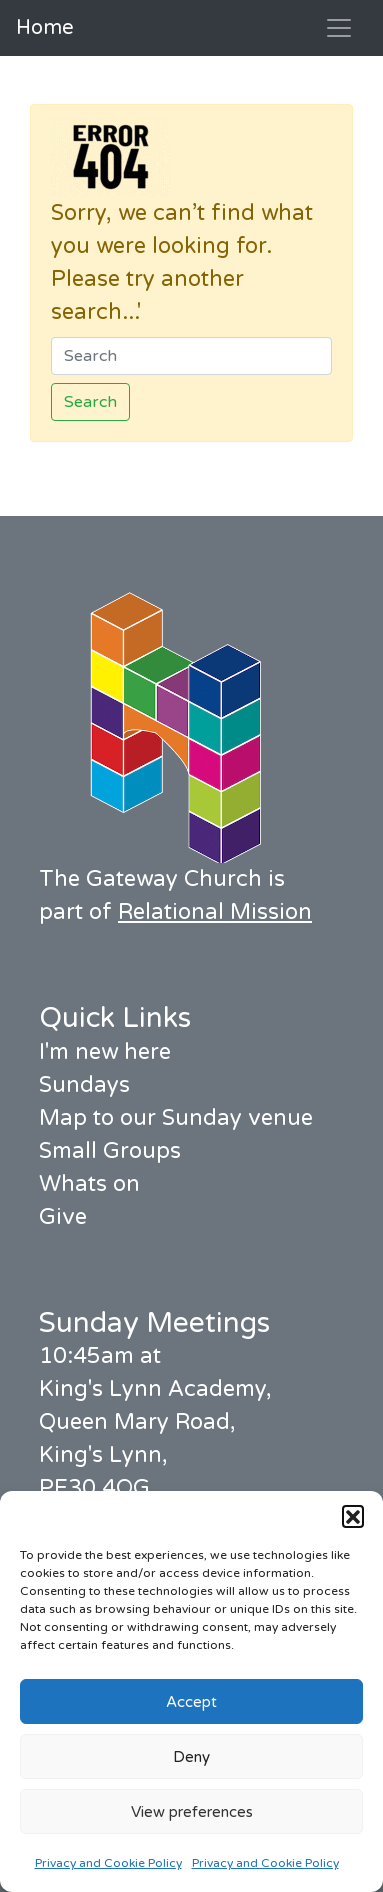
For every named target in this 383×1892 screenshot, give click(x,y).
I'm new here (105, 1052)
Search (90, 402)
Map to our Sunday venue (176, 1118)
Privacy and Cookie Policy (108, 1863)
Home (45, 28)
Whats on (89, 1184)
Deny (191, 1757)
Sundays (84, 1085)
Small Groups (110, 1151)
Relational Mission (215, 912)
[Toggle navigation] (339, 28)
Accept (191, 1702)
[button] (353, 1516)
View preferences (192, 1812)
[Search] (191, 356)
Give (63, 1217)
